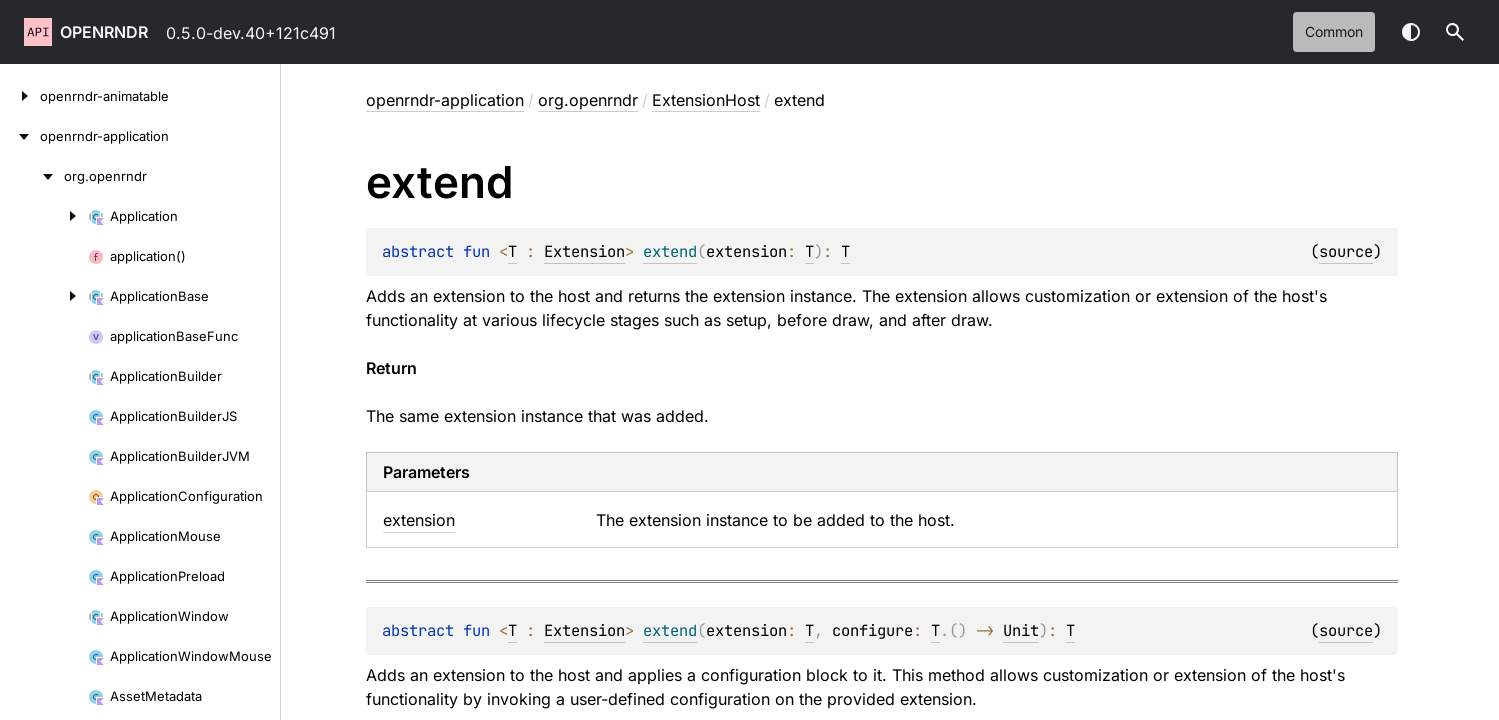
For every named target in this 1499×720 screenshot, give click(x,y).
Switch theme (1411, 32)
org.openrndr (588, 100)
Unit (1021, 630)
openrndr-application (445, 100)
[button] (1455, 32)
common (1334, 31)
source (1346, 251)
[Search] (1455, 32)
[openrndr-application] (20, 136)
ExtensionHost (706, 100)
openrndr (104, 32)
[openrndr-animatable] (20, 96)
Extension (584, 251)
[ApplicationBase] (44, 296)
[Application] (44, 216)
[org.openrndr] (32, 176)
